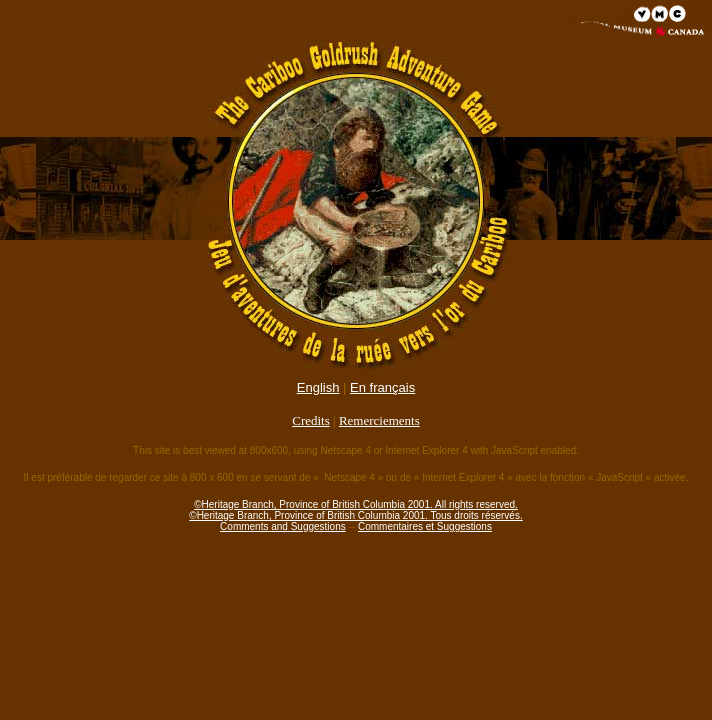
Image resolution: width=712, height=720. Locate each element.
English (318, 387)
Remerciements (379, 420)
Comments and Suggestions (283, 526)
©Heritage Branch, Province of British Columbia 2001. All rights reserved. (356, 504)
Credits (311, 420)
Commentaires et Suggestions (425, 526)
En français (382, 387)
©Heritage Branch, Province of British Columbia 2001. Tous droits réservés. (355, 515)
